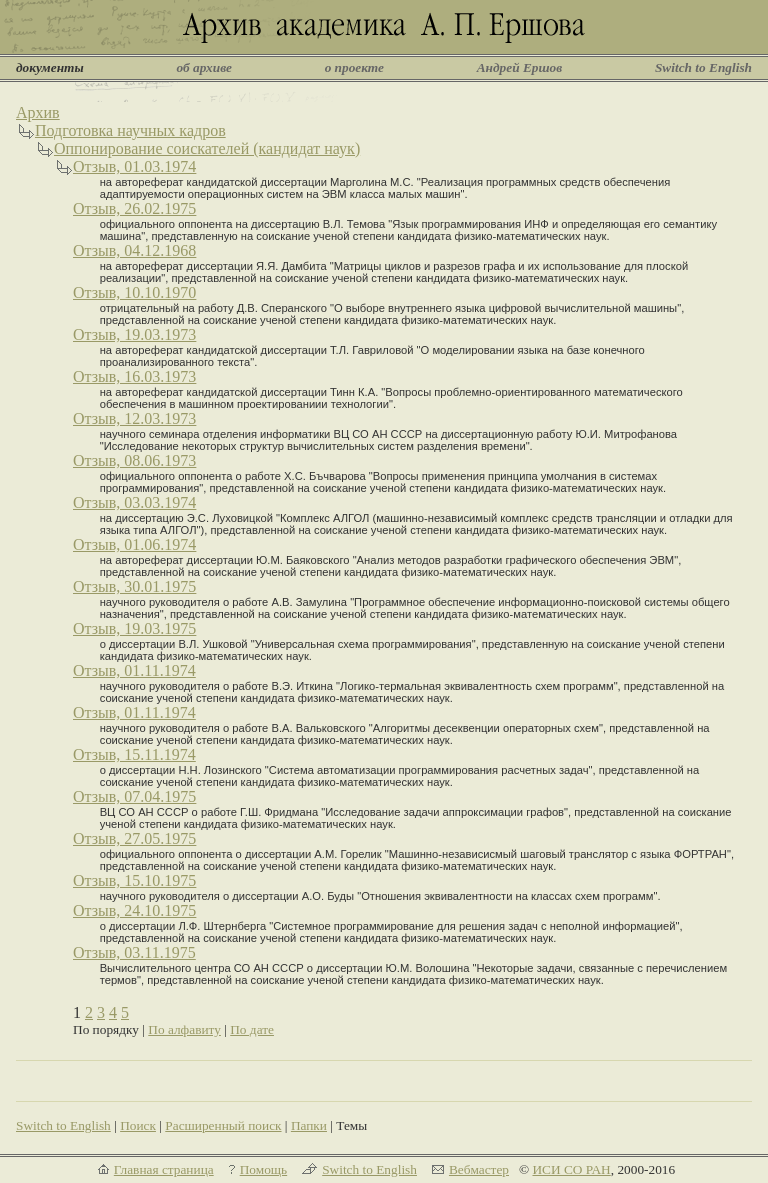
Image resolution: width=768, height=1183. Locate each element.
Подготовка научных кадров (130, 130)
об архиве (204, 67)
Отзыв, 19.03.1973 (134, 334)
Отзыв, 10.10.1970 (134, 292)
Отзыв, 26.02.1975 (134, 208)
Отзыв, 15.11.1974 (134, 754)
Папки (309, 1125)
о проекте (354, 67)
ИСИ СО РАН (571, 1169)
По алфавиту (184, 1029)
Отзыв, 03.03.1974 (134, 502)
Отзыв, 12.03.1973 (134, 418)
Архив (38, 112)
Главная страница (164, 1169)
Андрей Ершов (520, 67)
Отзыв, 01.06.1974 (134, 544)
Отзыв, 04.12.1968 (134, 250)
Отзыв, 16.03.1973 (134, 376)
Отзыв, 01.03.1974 (134, 166)
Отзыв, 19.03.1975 (134, 628)
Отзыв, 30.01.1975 (134, 586)
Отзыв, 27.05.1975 (134, 838)
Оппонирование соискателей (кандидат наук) (207, 148)
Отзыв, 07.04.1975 (134, 796)
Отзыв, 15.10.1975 (134, 880)
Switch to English (703, 67)
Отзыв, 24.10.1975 (134, 910)
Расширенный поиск (223, 1125)
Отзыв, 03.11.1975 (134, 952)
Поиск (138, 1125)
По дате (252, 1029)
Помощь (263, 1169)
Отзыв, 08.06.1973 (134, 460)
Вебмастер (479, 1169)
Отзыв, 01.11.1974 (134, 670)
